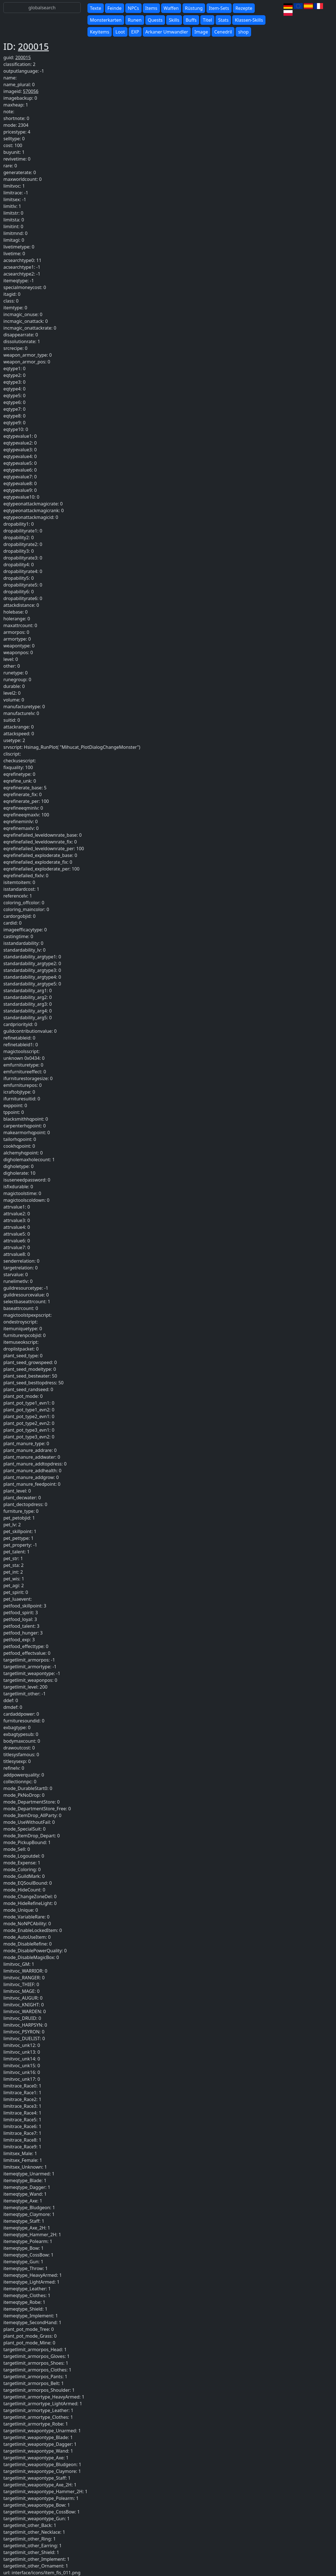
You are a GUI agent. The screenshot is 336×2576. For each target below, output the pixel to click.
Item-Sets (219, 8)
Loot (120, 32)
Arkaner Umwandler (166, 32)
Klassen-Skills (249, 20)
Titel (207, 20)
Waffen (171, 8)
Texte (95, 8)
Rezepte (243, 8)
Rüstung (194, 8)
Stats (223, 20)
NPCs (133, 8)
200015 (33, 46)
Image (201, 32)
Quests (155, 20)
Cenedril (223, 32)
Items (151, 8)
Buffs (191, 20)
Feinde (114, 8)
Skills (174, 20)
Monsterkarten (106, 20)
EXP (135, 32)
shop (243, 32)
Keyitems (99, 32)
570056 (30, 91)
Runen (135, 20)
